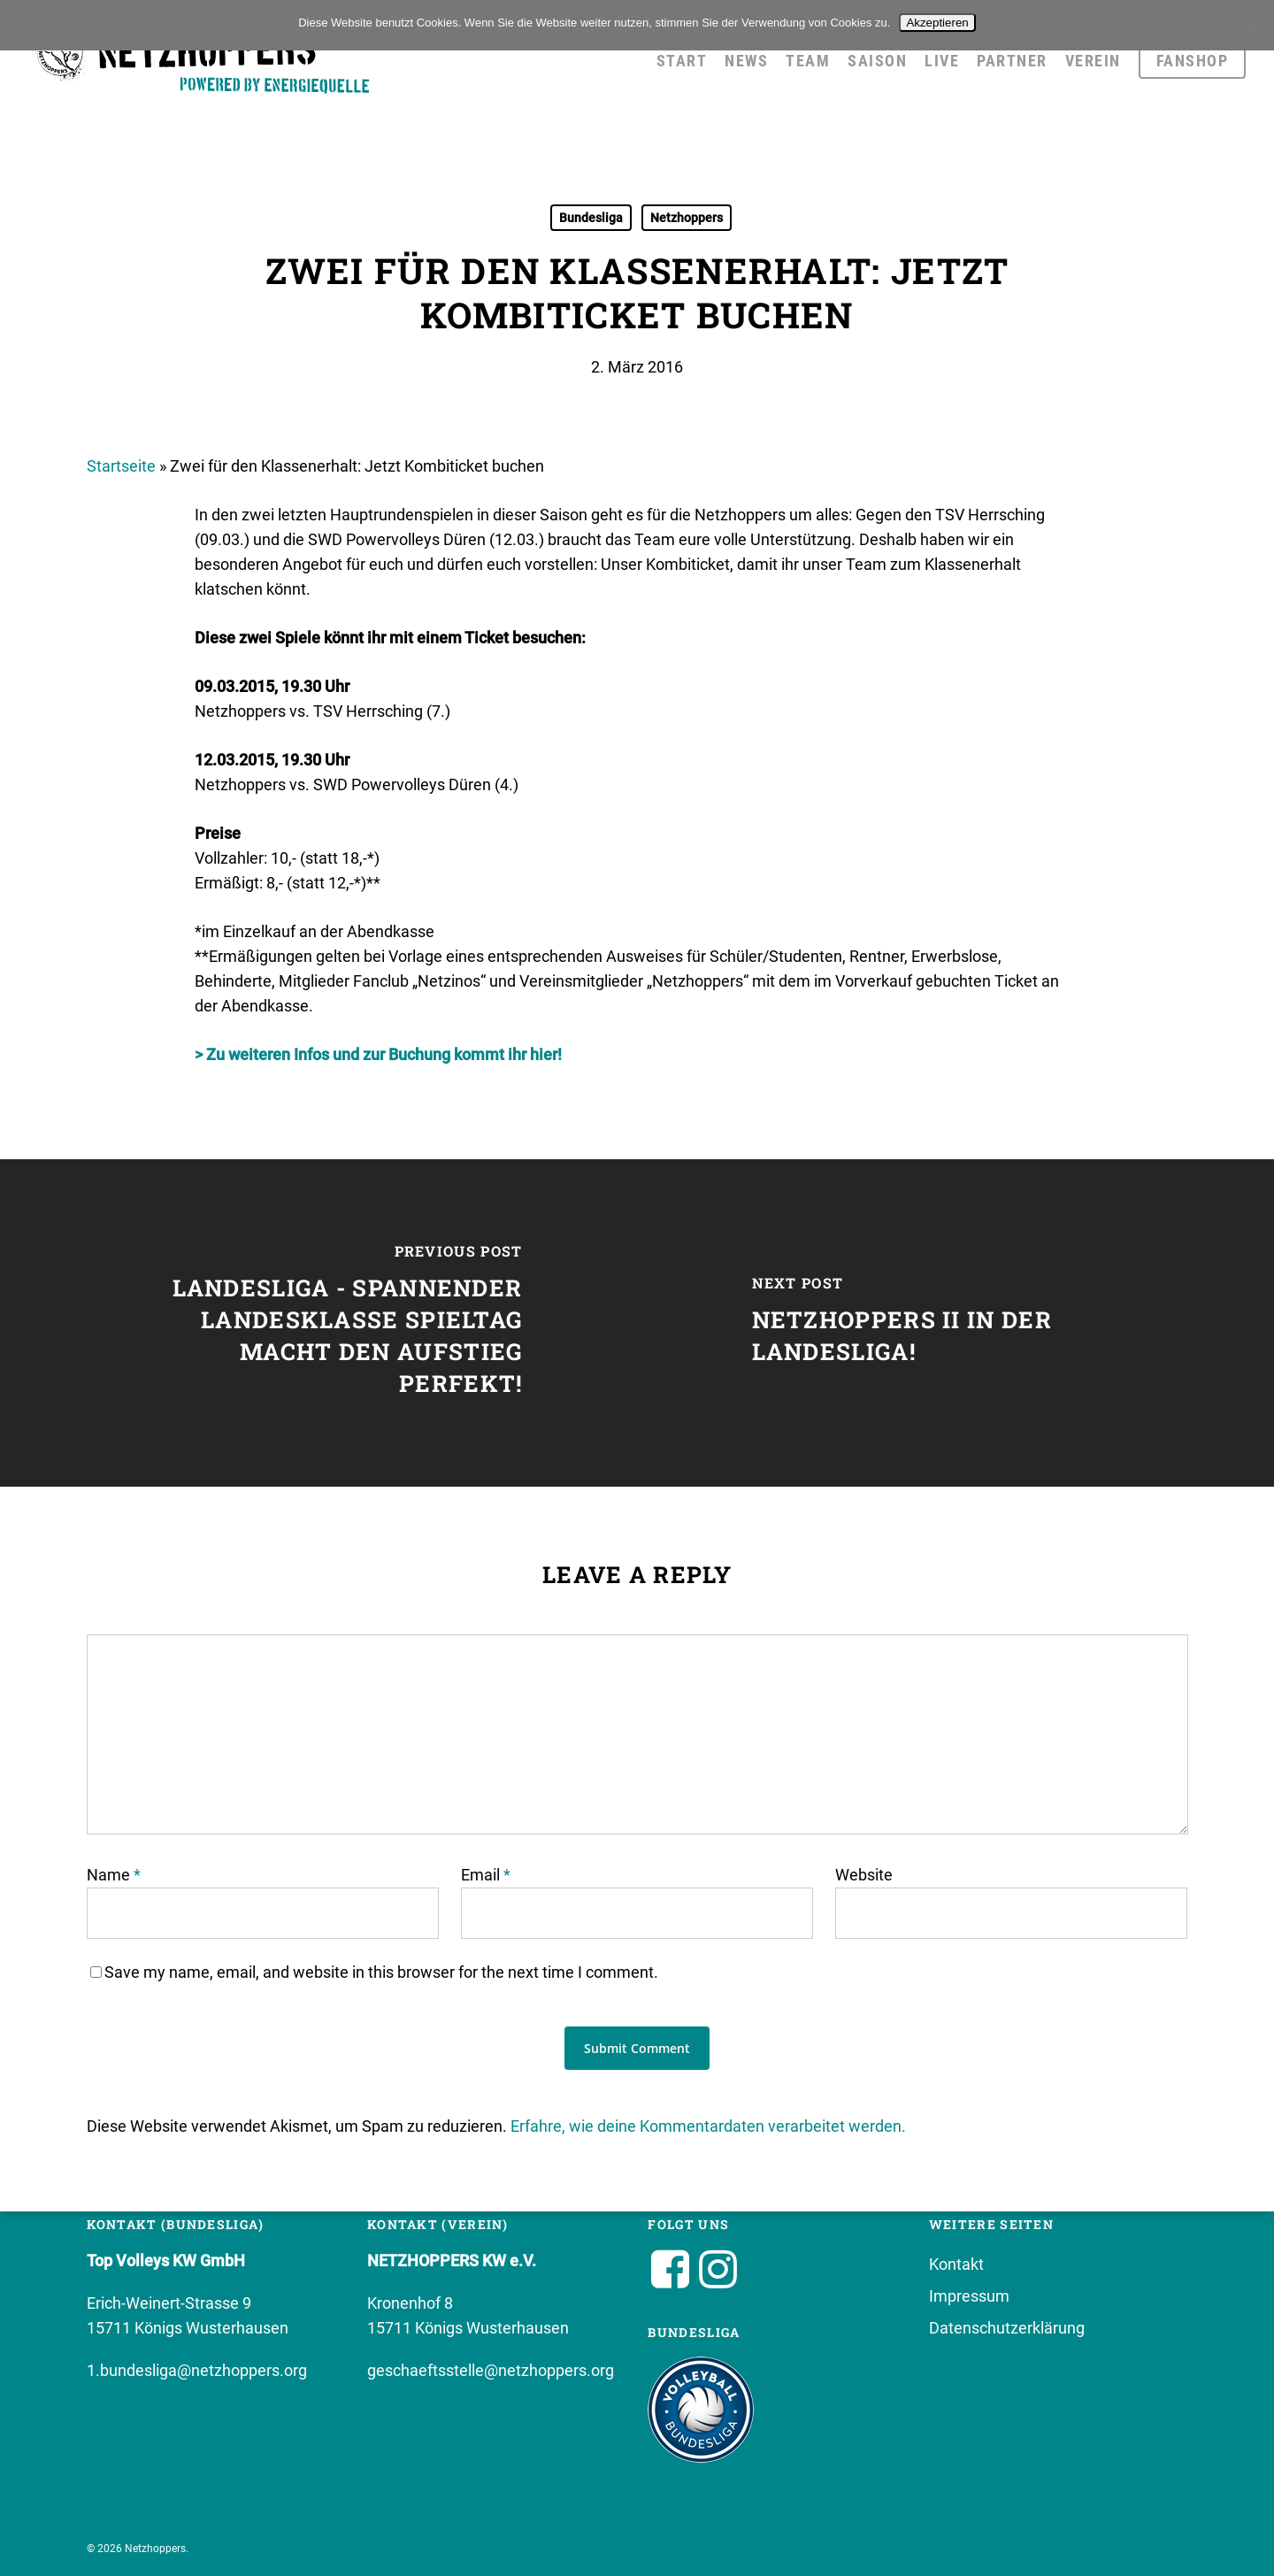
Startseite (121, 466)
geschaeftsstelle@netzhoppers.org (490, 2370)
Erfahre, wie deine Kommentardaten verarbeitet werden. (708, 2126)
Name (114, 1874)
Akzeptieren (937, 22)
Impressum (969, 2296)
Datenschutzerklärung (1007, 2327)
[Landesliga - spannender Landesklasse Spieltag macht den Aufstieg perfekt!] (318, 1323)
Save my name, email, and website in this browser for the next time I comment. (381, 1972)
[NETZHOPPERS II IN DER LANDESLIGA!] (955, 1323)
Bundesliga (591, 218)
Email (485, 1874)
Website (864, 1874)
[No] (1252, 26)
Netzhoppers (686, 218)
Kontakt (956, 2264)
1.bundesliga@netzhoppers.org (197, 2370)
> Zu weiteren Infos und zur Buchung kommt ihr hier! (378, 1054)
